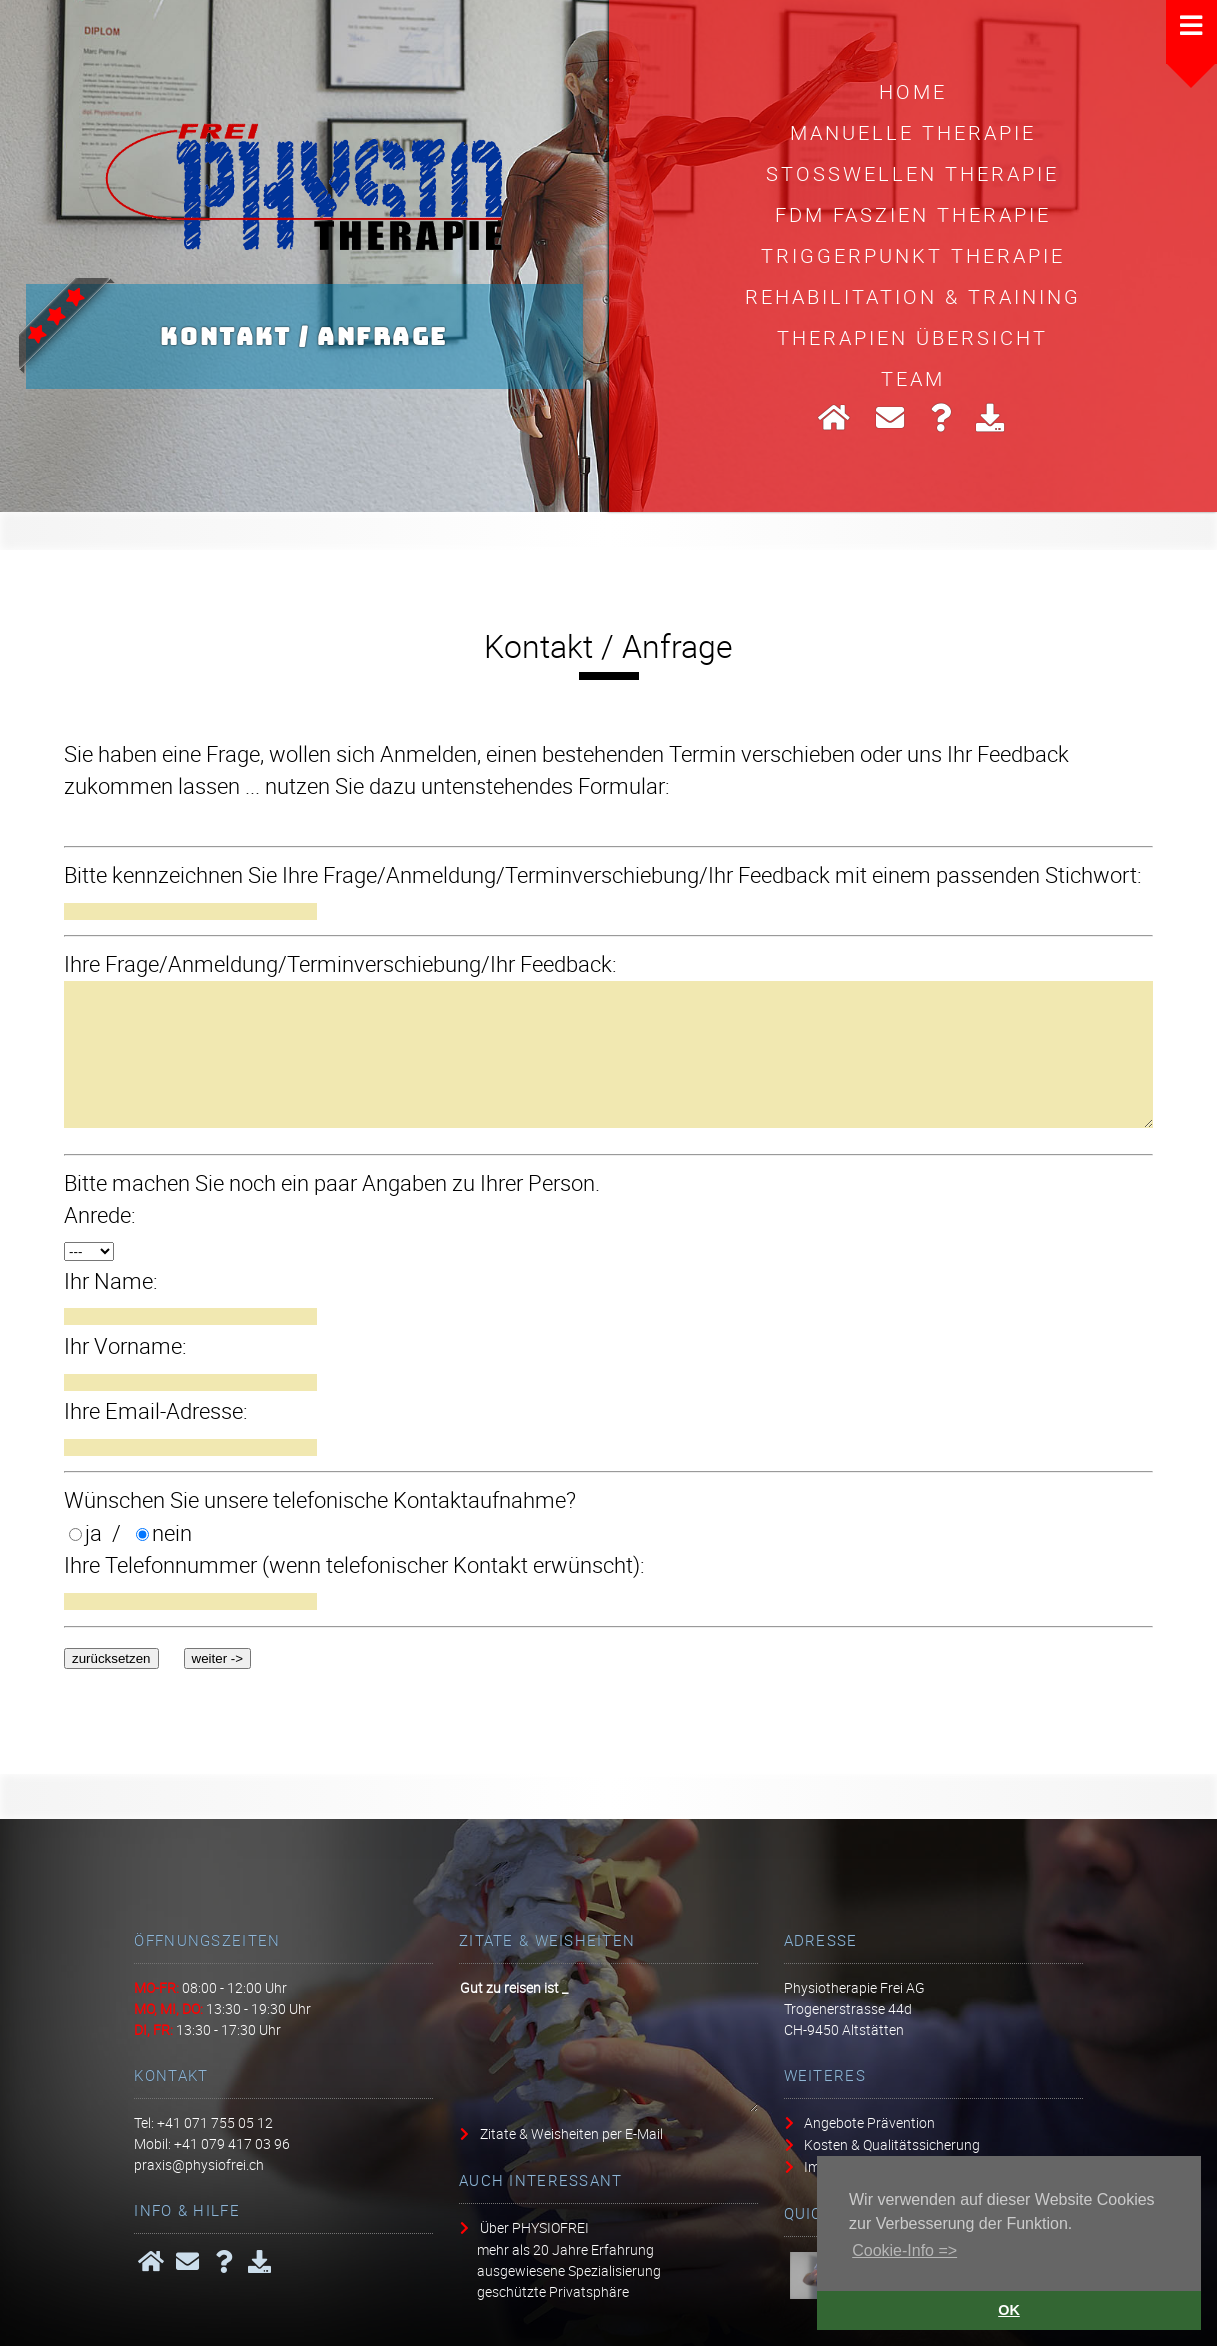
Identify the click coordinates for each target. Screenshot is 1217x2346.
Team (913, 378)
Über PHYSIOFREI (534, 2227)
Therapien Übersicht (912, 337)
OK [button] (1009, 2310)
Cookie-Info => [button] (904, 2250)
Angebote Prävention (869, 2122)
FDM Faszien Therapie (913, 214)
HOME (913, 91)
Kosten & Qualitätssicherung (892, 2144)
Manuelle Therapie (913, 132)
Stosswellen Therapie (912, 173)
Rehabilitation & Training (913, 296)
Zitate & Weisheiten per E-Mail (571, 2133)
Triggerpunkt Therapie (913, 255)
